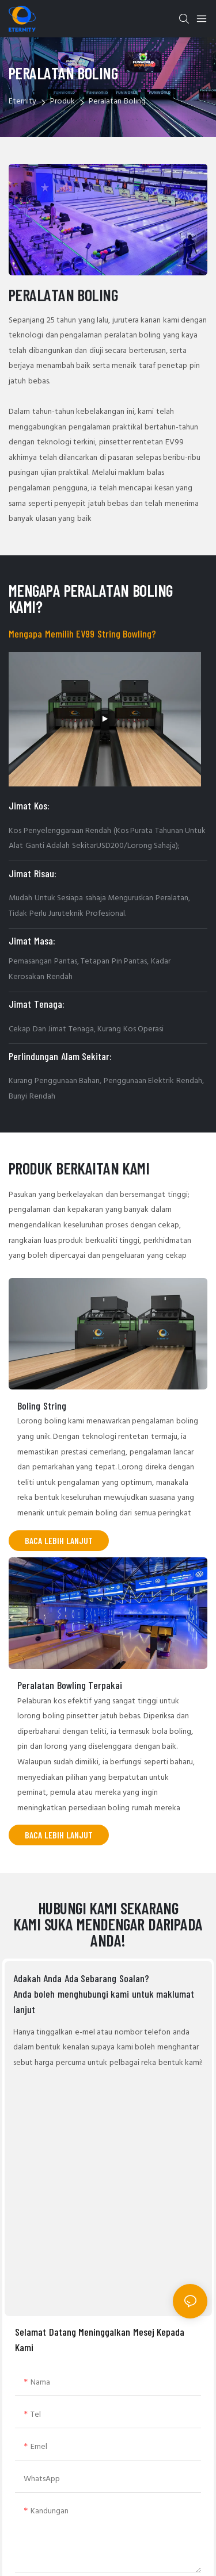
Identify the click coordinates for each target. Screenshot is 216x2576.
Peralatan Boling (117, 101)
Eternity (22, 101)
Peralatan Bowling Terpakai (69, 1685)
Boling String (41, 1405)
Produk (62, 101)
